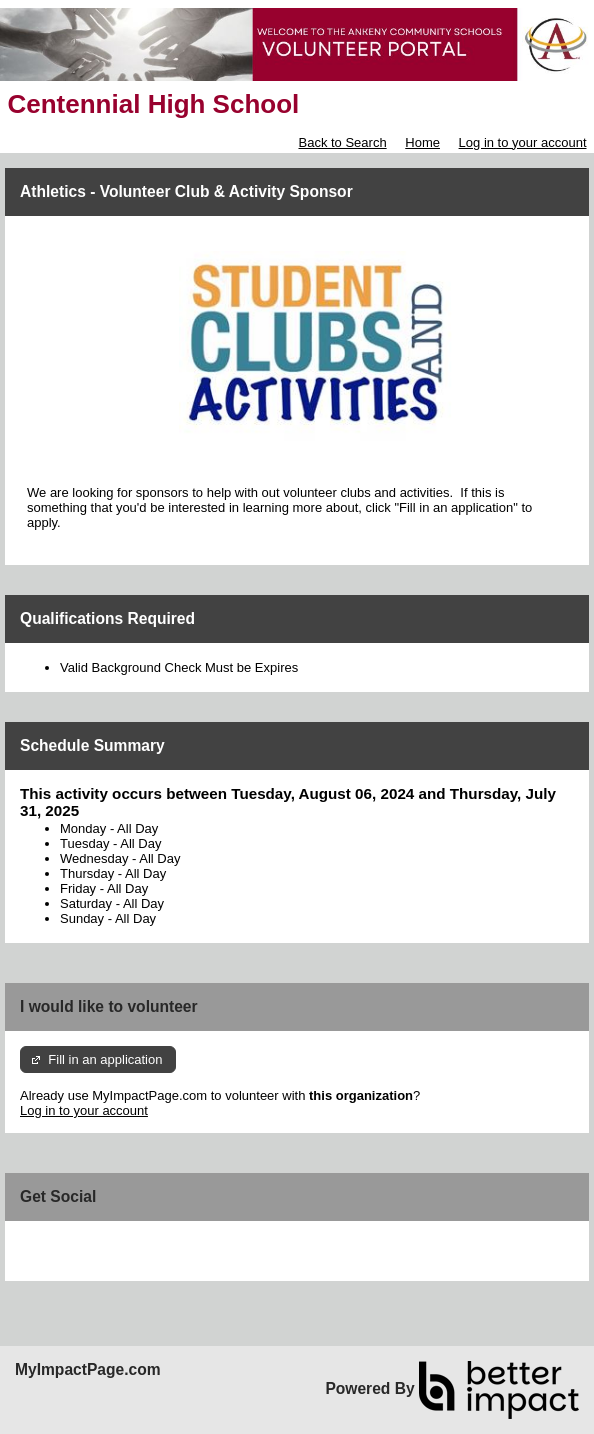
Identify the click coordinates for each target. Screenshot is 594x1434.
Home (422, 142)
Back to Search (342, 142)
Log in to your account (523, 142)
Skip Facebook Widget (85, 1243)
